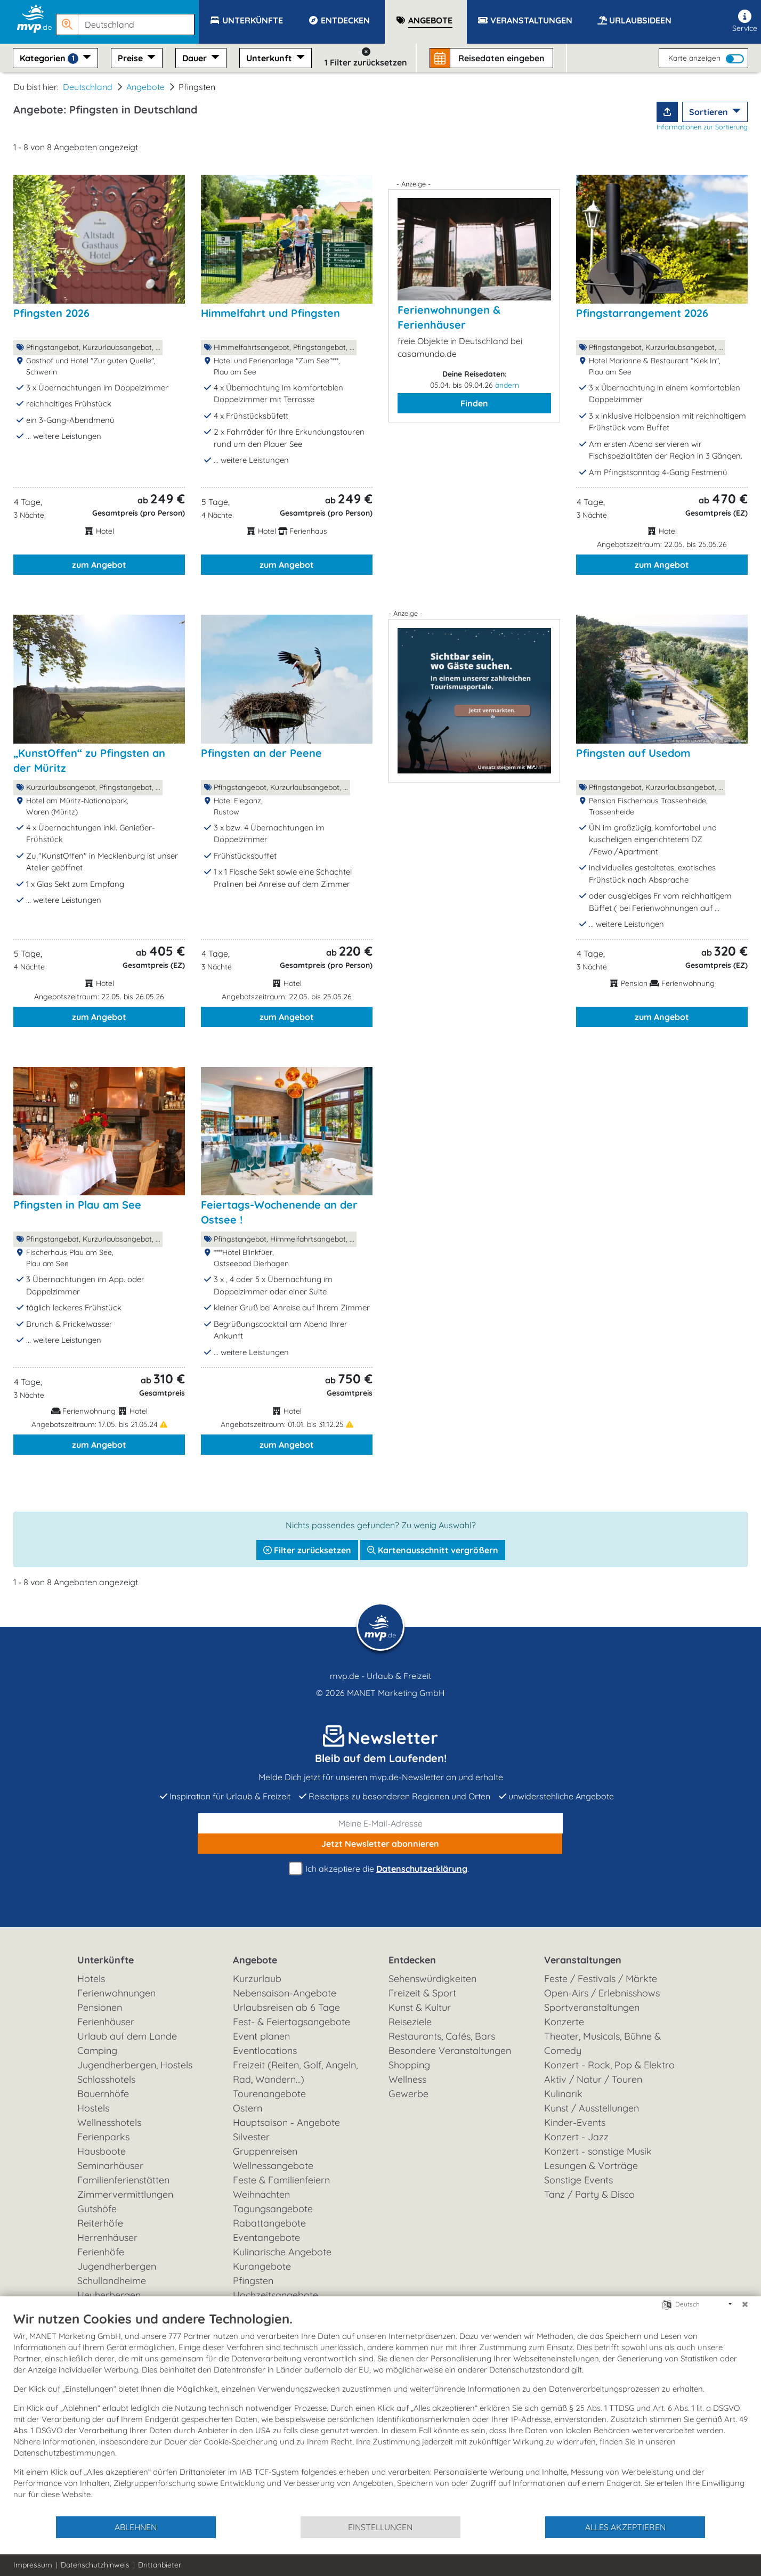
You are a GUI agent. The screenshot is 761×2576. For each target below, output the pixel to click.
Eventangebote (266, 2237)
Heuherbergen (109, 2295)
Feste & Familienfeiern (281, 2180)
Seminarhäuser (110, 2165)
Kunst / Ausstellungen (591, 2108)
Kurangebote (262, 2266)
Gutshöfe (97, 2209)
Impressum (32, 2565)
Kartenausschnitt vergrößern (432, 1550)
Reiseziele (410, 2022)
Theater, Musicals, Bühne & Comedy (602, 2043)
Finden (474, 403)
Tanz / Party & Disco (589, 2194)
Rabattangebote (269, 2223)
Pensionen (99, 2007)
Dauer (195, 58)
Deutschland (87, 86)
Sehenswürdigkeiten (432, 1978)
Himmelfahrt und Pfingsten (270, 313)
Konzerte (564, 2022)
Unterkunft (270, 58)
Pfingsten (253, 2281)
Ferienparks (103, 2137)
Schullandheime (111, 2281)
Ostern (247, 2108)
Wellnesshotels (109, 2122)
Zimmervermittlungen (125, 2194)
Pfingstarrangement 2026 (642, 313)
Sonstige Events (578, 2180)
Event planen (261, 2036)
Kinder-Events (574, 2122)
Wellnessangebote (273, 2165)
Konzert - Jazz (576, 2137)
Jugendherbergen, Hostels (134, 2065)
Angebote (145, 86)
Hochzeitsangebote (275, 2295)
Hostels (93, 2108)
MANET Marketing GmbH (396, 1693)
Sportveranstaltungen (591, 2007)
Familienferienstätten (123, 2180)
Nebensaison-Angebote (284, 1993)
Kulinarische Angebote (282, 2252)
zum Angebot (99, 564)
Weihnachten (261, 2194)
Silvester (251, 2137)
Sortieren (709, 112)
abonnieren (380, 1843)
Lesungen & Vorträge (591, 2165)
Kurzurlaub (257, 1978)
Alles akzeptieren (625, 2527)
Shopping (409, 2065)
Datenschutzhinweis (95, 2565)
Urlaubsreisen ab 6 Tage (286, 2007)
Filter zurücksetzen (307, 1550)
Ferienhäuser (105, 2022)
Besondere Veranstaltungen (449, 2050)
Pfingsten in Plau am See (77, 1204)
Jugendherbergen (116, 2266)
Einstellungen (380, 2527)
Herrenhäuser (107, 2237)
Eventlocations (265, 2050)
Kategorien (50, 58)
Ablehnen (136, 2527)
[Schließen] (745, 2304)
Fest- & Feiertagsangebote (291, 2022)
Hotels (91, 1978)
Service (744, 21)
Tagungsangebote (273, 2209)
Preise (131, 58)
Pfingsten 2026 (51, 313)
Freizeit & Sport (422, 1993)
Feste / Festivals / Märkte (600, 1978)
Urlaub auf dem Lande (127, 2036)
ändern (507, 385)
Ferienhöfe (100, 2252)
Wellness (407, 2079)
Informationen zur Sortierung (702, 127)
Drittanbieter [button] (159, 2565)
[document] (380, 2413)
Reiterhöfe (100, 2223)
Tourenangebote (269, 2094)
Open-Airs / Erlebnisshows (602, 1993)
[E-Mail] (380, 1823)
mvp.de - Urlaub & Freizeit (380, 1675)
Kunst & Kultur (419, 2007)
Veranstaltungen (582, 1960)
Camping (97, 2050)
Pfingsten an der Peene (261, 753)
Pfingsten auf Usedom (633, 753)
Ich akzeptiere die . (380, 1869)
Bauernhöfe (103, 2094)
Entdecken (412, 1960)
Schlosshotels (106, 2079)
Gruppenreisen (265, 2151)
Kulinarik (563, 2094)
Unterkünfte (105, 1960)
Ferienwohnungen (116, 1993)
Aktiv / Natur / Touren (593, 2079)
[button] (127, 19)
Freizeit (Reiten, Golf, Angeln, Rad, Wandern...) (295, 2072)
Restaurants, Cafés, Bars (441, 2036)
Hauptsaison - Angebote (286, 2122)
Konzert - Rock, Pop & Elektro (609, 2065)
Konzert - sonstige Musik (598, 2151)
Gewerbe (408, 2094)
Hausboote (101, 2151)
